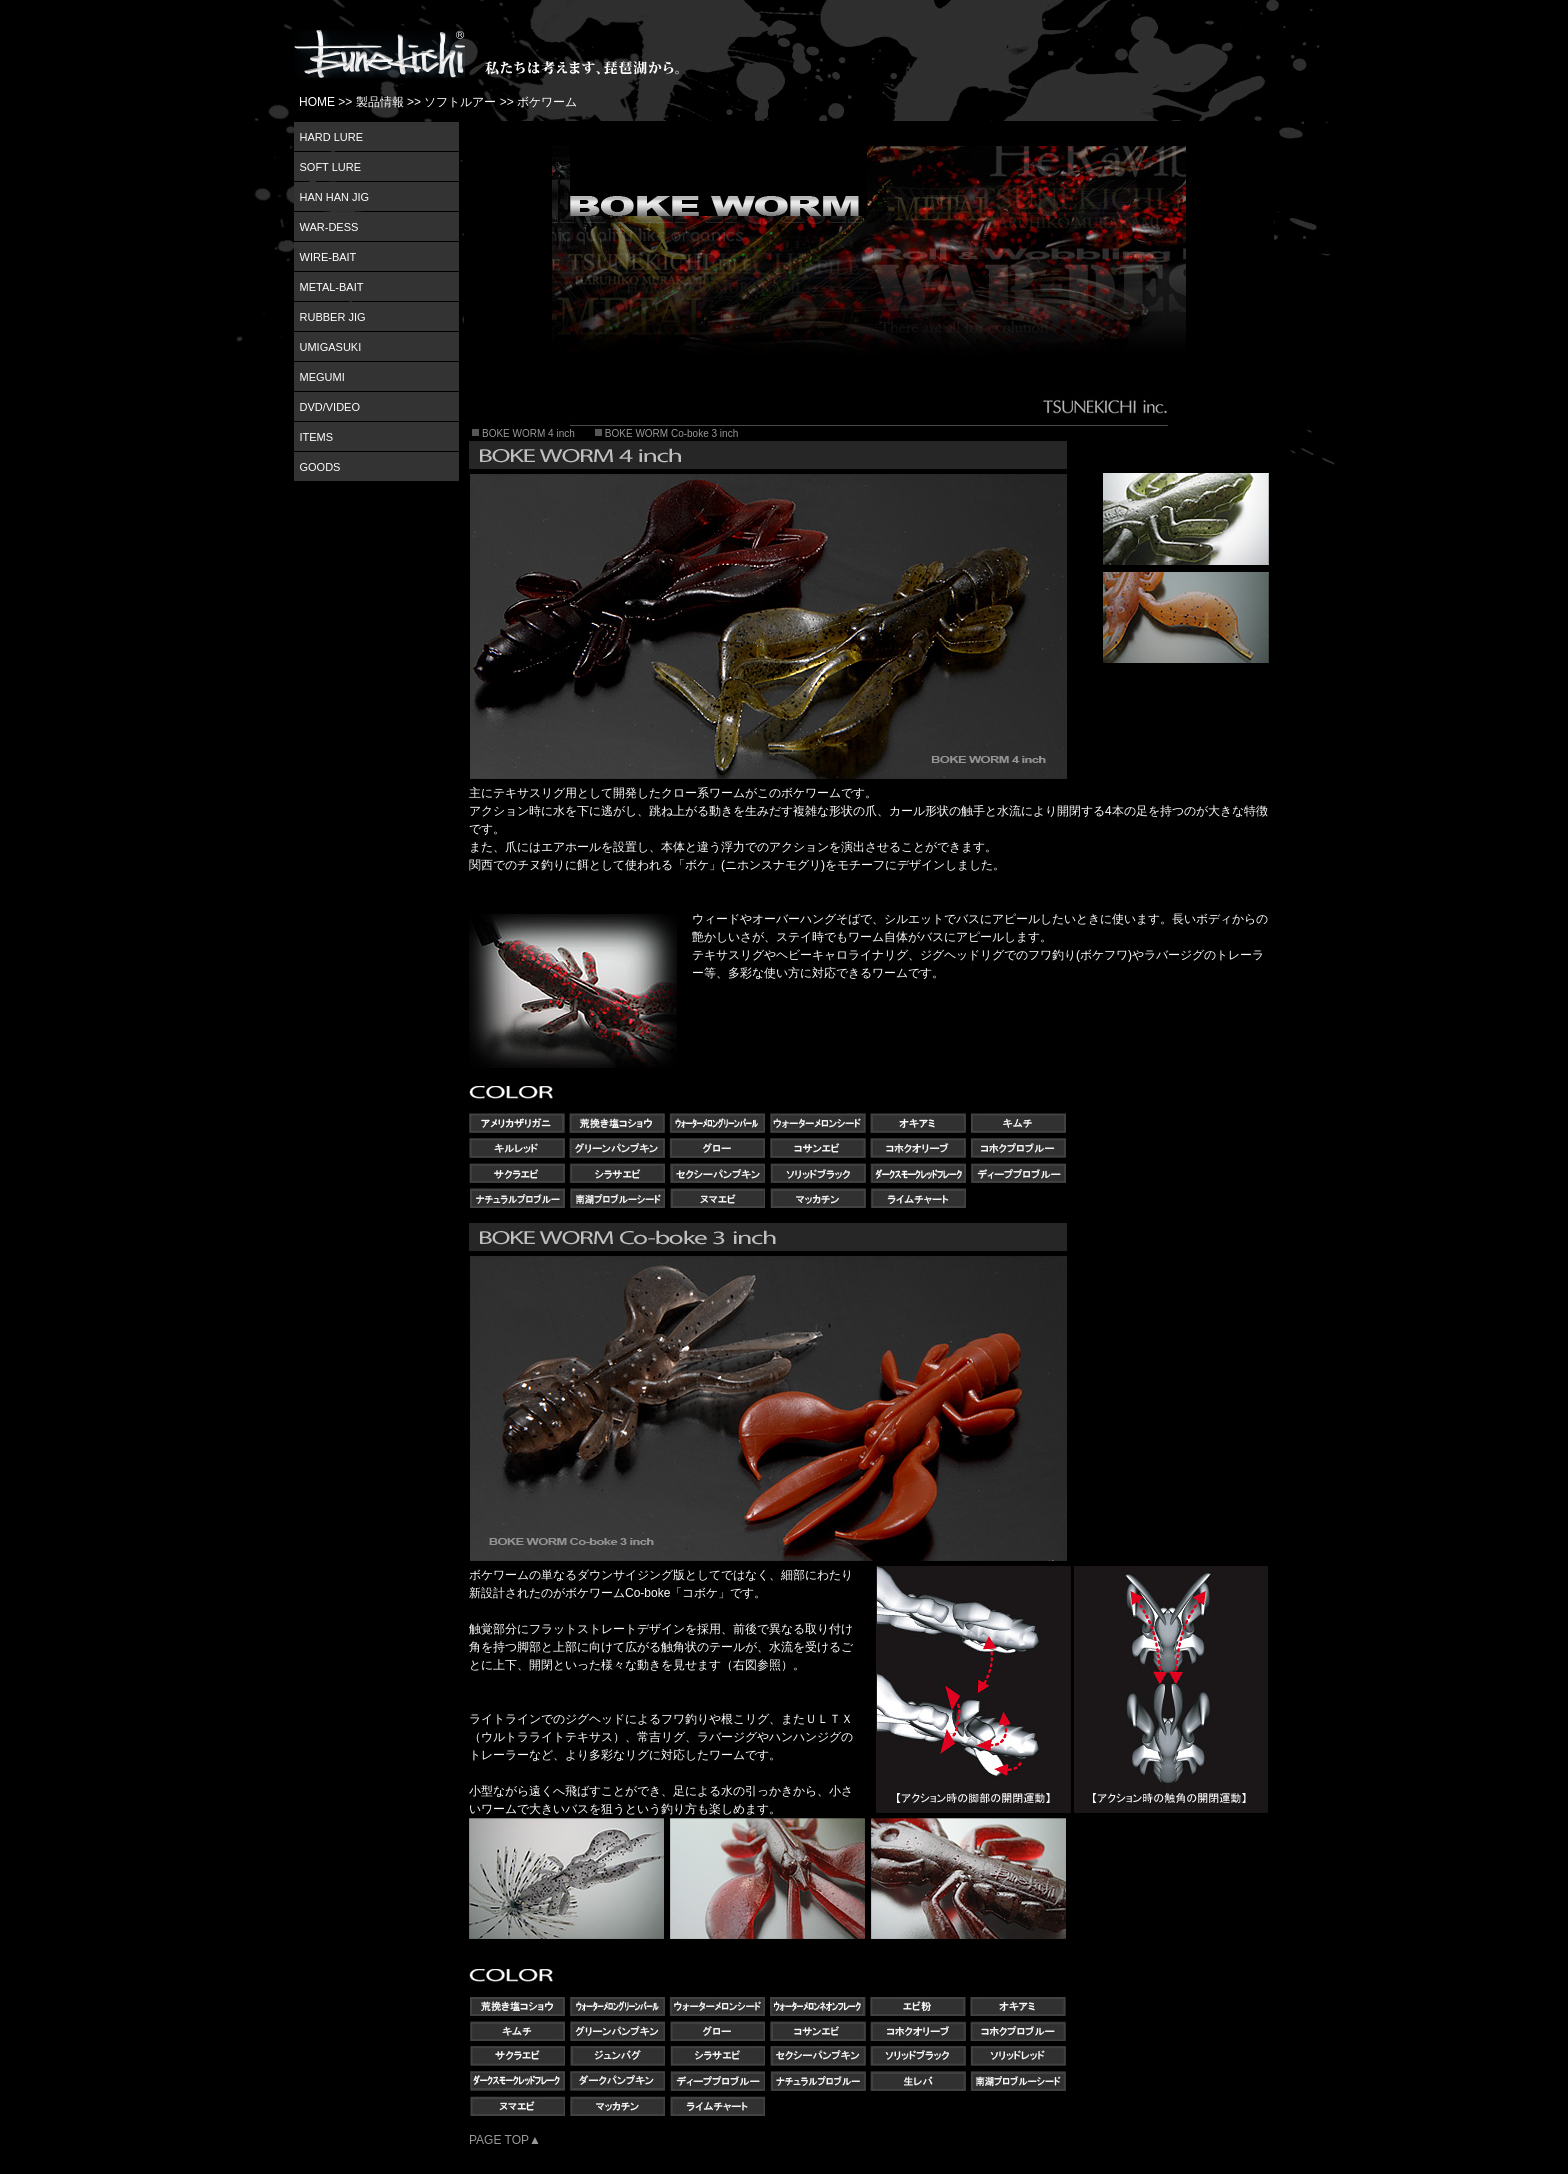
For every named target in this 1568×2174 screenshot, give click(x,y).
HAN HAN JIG (335, 197)
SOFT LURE (331, 167)
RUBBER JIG (333, 317)
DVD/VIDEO (330, 407)
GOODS (320, 467)
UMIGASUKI (331, 347)
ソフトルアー (460, 102)
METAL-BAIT (332, 287)
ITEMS (317, 437)
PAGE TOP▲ (505, 2140)
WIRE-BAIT (328, 257)
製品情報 (380, 102)
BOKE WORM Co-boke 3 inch (671, 433)
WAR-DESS (329, 227)
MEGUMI (322, 377)
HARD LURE (332, 137)
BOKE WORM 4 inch (528, 433)
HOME (317, 102)
